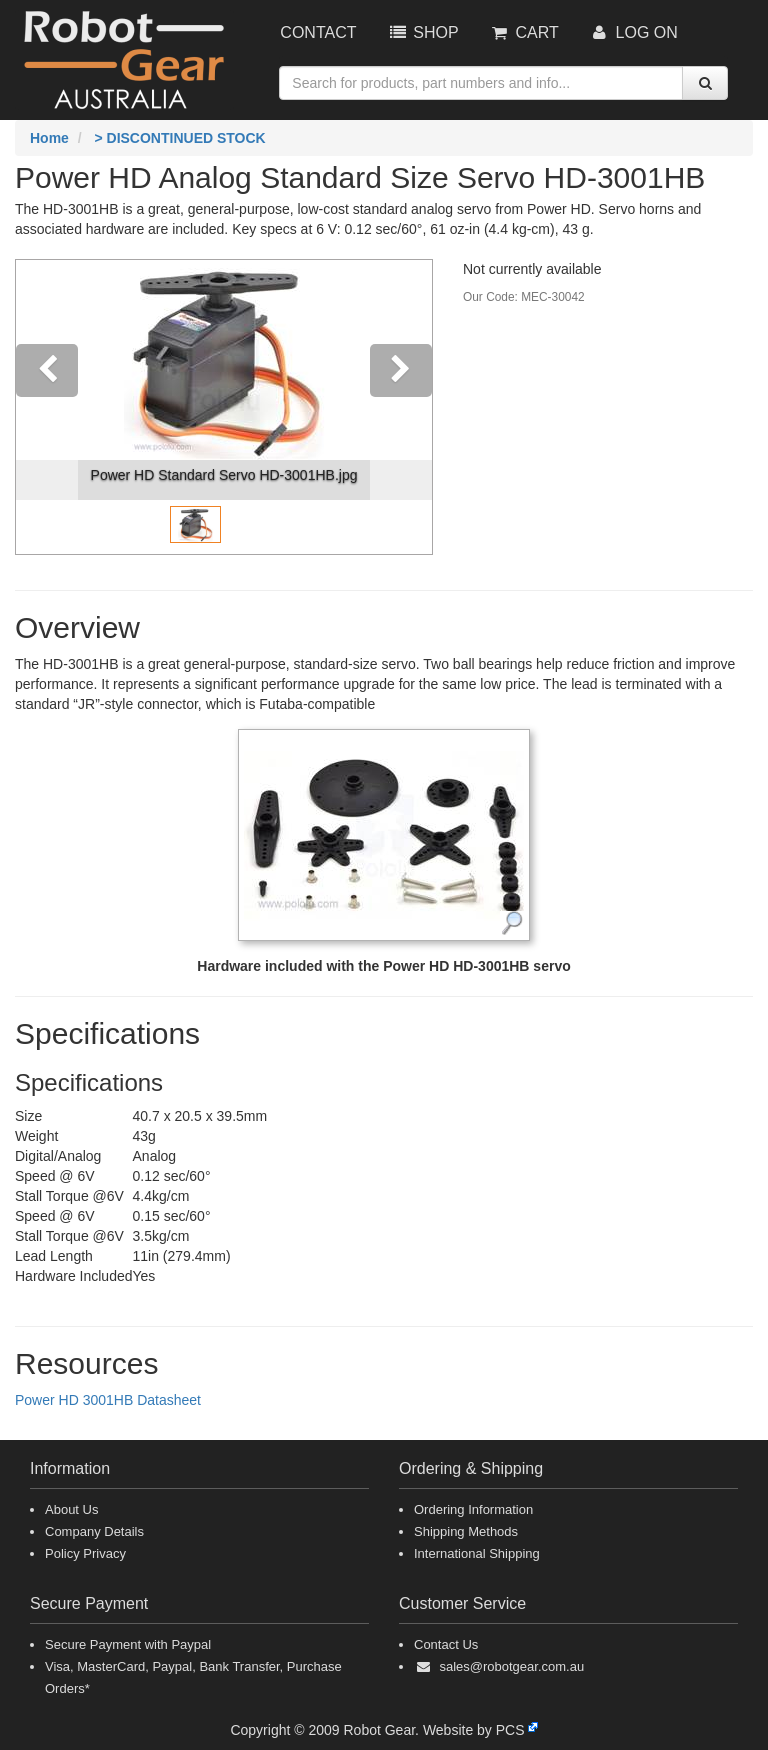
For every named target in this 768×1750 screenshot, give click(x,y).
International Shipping (477, 1553)
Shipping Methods (466, 1531)
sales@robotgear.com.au (511, 1666)
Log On (633, 32)
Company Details (94, 1531)
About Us (71, 1509)
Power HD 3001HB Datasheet (108, 1400)
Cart (524, 32)
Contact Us (446, 1644)
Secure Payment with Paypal (128, 1644)
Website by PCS (474, 1730)
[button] (47, 407)
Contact (318, 32)
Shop (422, 32)
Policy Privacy (85, 1553)
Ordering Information (473, 1509)
